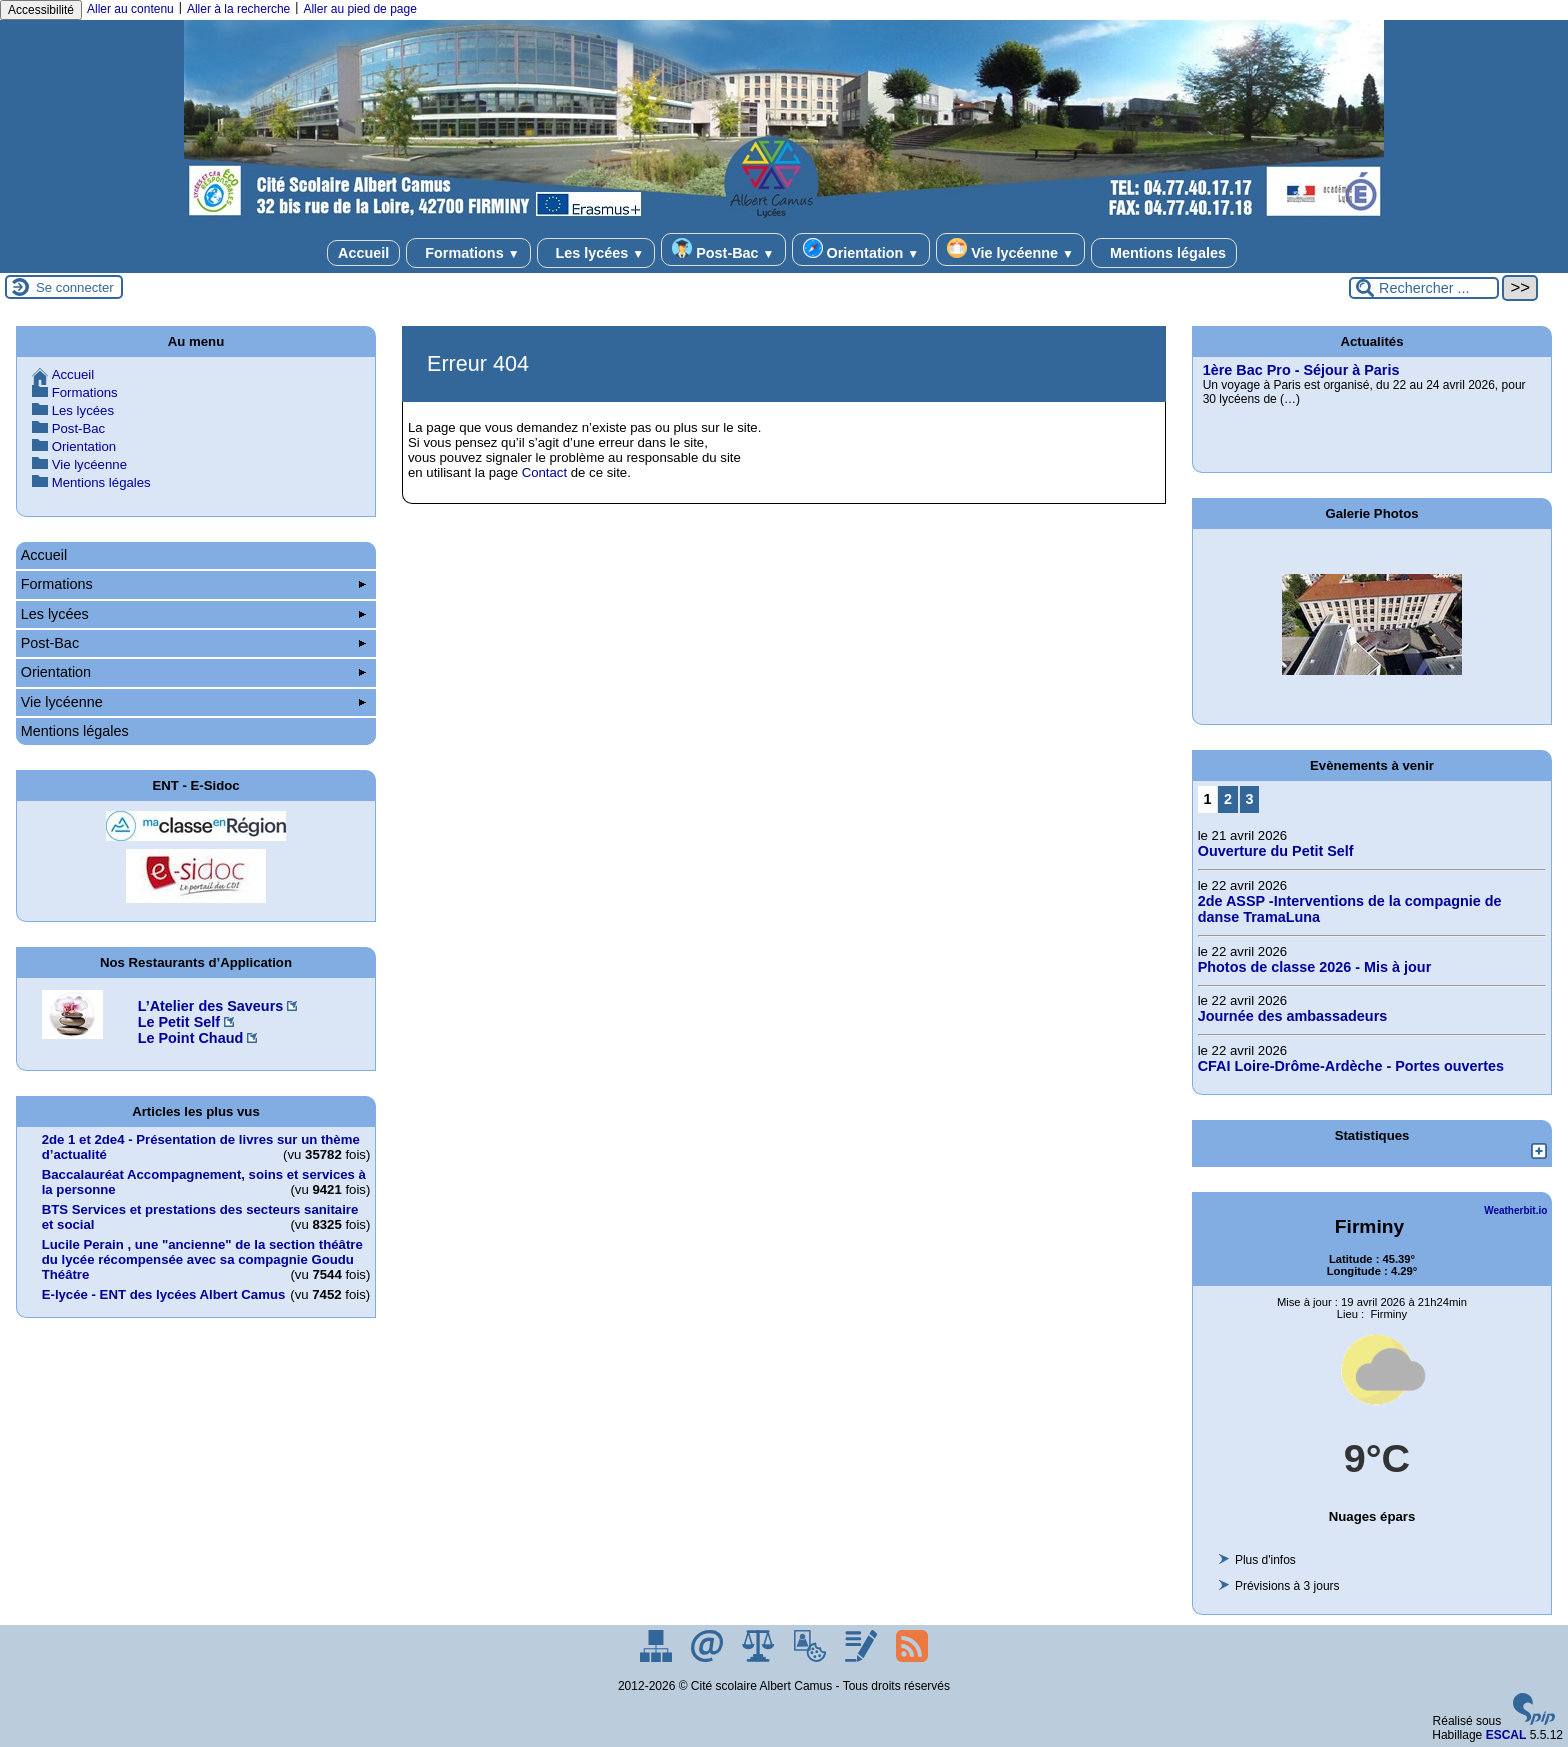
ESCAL (1506, 1735)
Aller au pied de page (359, 9)
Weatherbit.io (1515, 1210)
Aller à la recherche (238, 9)
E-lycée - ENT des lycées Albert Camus (164, 1294)
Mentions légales (1164, 253)
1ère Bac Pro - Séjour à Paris (1301, 370)
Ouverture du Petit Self (1276, 851)
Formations (468, 253)
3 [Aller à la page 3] (1249, 799)
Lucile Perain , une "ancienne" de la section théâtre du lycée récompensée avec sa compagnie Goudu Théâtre (202, 1259)
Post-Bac (723, 249)
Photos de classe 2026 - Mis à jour (1315, 967)
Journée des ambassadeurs (1293, 1016)
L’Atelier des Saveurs (211, 1006)
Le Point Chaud (191, 1038)
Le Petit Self (179, 1022)
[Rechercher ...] (1424, 288)
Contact (544, 472)
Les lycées (596, 253)
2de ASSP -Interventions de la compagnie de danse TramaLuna (1350, 909)
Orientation (861, 249)
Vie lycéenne (1010, 249)
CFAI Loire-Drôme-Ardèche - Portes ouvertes (1351, 1066)
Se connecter (75, 287)
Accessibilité (41, 10)
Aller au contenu (130, 9)
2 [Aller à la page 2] (1228, 799)
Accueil (363, 253)
